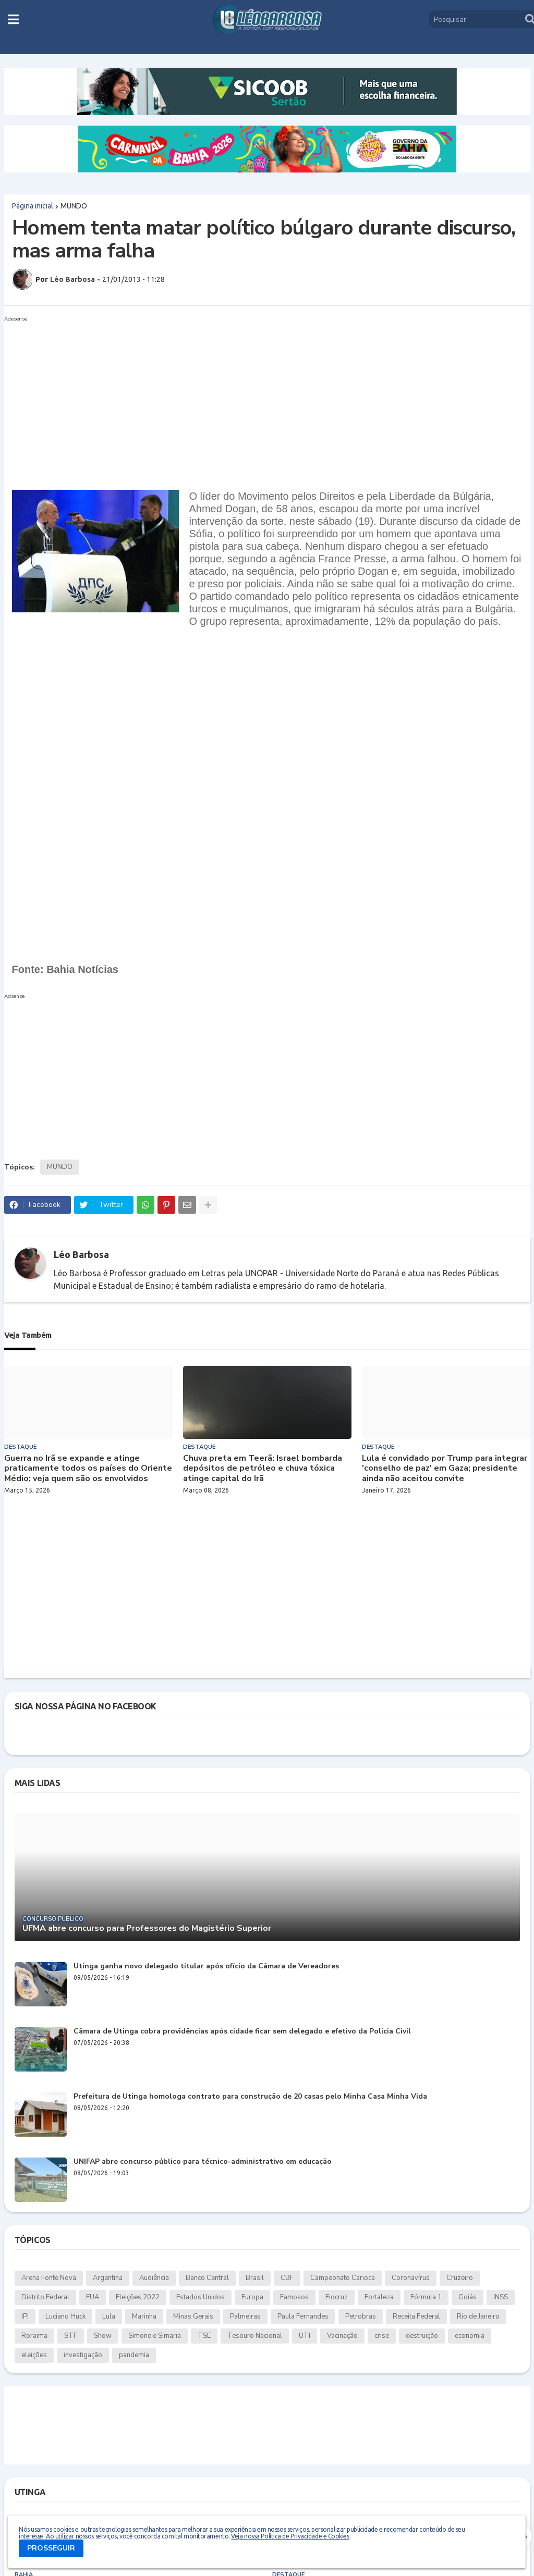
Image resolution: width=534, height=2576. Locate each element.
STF (70, 2335)
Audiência (154, 2278)
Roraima (34, 2335)
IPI (25, 2316)
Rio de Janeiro (478, 2316)
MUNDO (73, 205)
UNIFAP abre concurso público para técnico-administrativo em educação (203, 2162)
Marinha (144, 2316)
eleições (34, 2355)
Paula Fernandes (303, 2316)
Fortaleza (379, 2297)
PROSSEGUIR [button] (51, 2548)
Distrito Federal (45, 2297)
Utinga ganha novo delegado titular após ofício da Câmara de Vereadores (206, 1966)
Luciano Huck (65, 2316)
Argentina (108, 2278)
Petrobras (360, 2316)
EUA (92, 2297)
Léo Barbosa (81, 1254)
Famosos (294, 2297)
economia (469, 2335)
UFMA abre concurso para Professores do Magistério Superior (146, 1928)
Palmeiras (245, 2316)
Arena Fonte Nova (48, 2278)
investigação (83, 2355)
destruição (422, 2335)
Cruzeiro (459, 2278)
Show (103, 2335)
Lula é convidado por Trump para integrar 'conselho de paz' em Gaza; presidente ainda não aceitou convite (444, 1468)
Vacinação (342, 2335)
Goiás (467, 2297)
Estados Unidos (200, 2297)
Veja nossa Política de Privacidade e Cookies (290, 2536)
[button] (13, 19)
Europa (252, 2297)
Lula (108, 2316)
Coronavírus (411, 2278)
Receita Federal (416, 2316)
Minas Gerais (193, 2316)
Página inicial (32, 205)
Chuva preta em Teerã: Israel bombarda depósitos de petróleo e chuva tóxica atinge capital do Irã (262, 1468)
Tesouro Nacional (254, 2335)
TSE (204, 2335)
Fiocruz (336, 2297)
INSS (500, 2297)
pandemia (134, 2355)
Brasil (255, 2278)
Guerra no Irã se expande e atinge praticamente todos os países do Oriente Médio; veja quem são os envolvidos (88, 1468)
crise (381, 2335)
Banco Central (207, 2278)
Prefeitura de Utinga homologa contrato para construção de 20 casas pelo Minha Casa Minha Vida (250, 2096)
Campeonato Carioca (342, 2278)
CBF (287, 2278)
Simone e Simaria (154, 2335)
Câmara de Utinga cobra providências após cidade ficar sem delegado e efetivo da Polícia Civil (242, 2031)
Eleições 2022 (138, 2297)
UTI (304, 2335)
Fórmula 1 (426, 2297)
